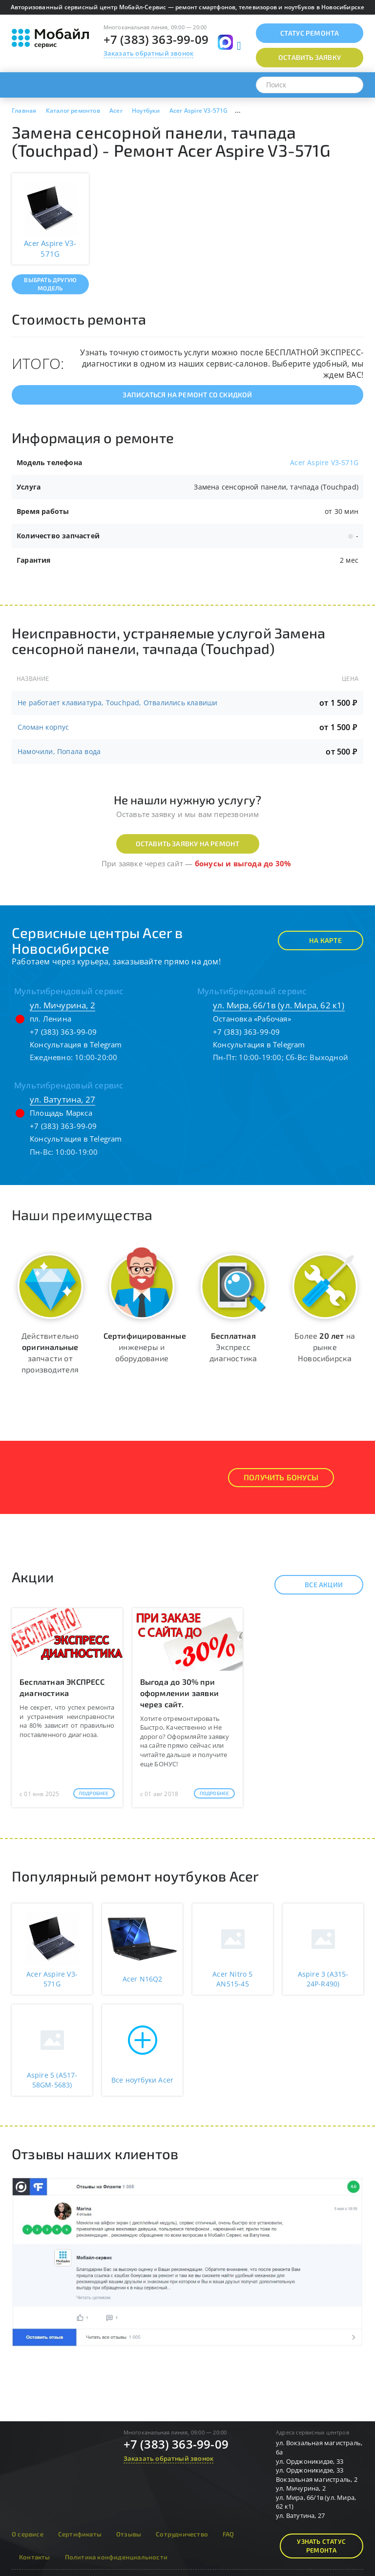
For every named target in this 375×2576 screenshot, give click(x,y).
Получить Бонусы (281, 1477)
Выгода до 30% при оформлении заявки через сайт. (179, 1693)
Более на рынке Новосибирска (324, 1347)
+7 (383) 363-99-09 (156, 39)
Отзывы (128, 2534)
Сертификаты (80, 2534)
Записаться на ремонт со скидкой (187, 394)
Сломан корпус (43, 727)
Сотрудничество (182, 2534)
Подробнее (94, 1793)
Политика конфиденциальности (116, 2557)
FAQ (228, 2534)
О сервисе (27, 2534)
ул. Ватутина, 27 (62, 1099)
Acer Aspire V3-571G (324, 462)
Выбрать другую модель (50, 283)
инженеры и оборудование (145, 1347)
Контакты (34, 2557)
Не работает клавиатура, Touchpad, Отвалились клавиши (117, 702)
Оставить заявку (309, 57)
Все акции (315, 1585)
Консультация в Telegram (76, 1044)
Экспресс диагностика (233, 1347)
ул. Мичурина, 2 (62, 1005)
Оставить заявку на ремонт (188, 843)
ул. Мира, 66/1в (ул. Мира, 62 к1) (279, 1005)
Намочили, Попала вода (59, 751)
